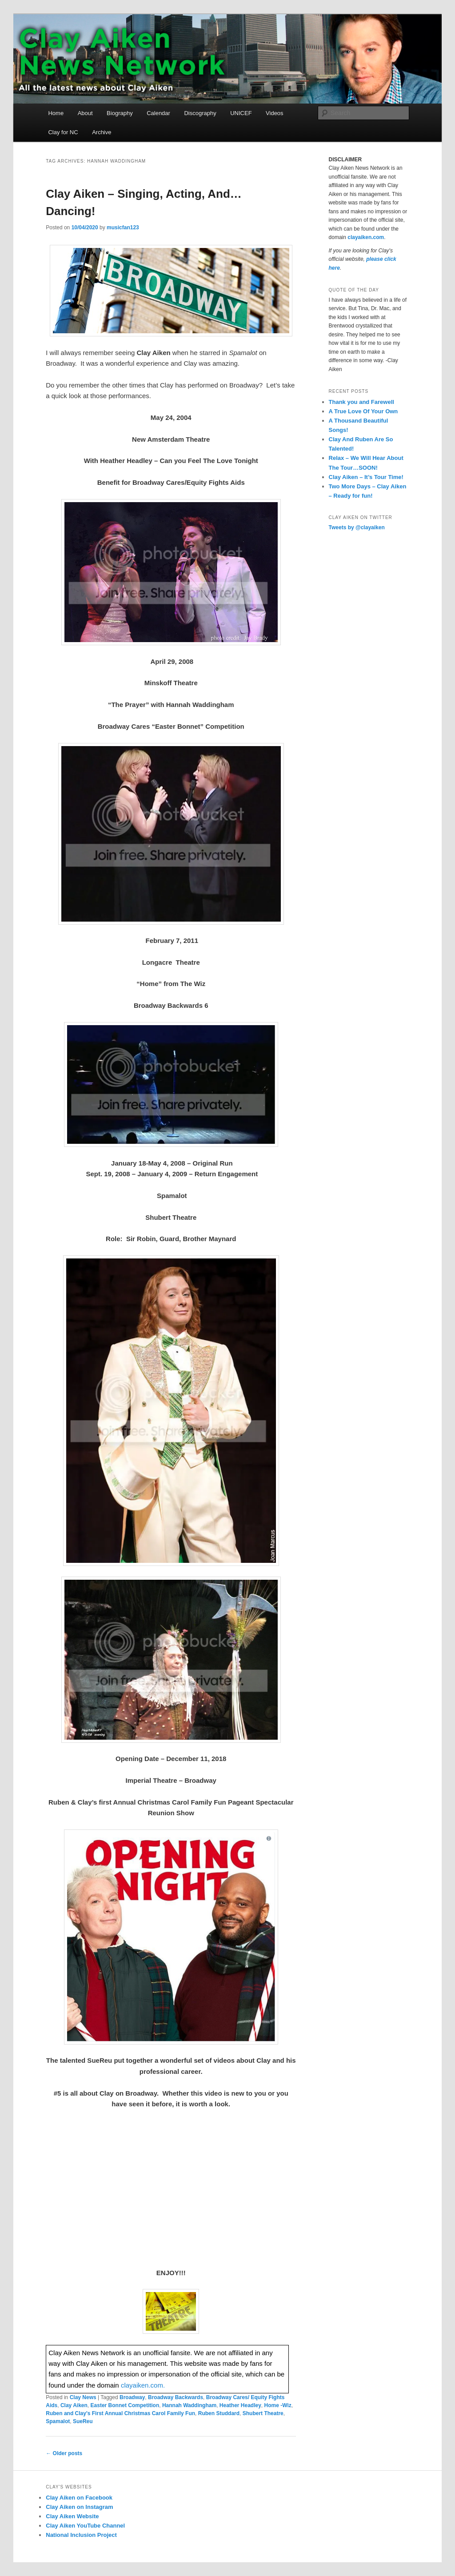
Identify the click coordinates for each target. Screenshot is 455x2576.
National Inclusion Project (81, 2535)
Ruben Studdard (218, 2413)
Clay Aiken (74, 2405)
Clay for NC (63, 132)
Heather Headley (240, 2405)
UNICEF (240, 113)
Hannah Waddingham (189, 2405)
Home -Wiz (277, 2405)
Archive (101, 132)
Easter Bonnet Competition (125, 2405)
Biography (120, 113)
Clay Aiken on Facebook (79, 2497)
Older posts (64, 2453)
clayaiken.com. (143, 2385)
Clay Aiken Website (72, 2516)
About (85, 113)
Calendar (158, 113)
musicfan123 (123, 227)
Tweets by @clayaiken (357, 527)
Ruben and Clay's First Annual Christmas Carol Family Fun (120, 2413)
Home (56, 113)
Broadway (132, 2397)
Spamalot (58, 2421)
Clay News (83, 2397)
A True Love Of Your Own (363, 411)
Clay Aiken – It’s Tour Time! (366, 477)
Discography (200, 113)
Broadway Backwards (175, 2397)
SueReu (83, 2421)
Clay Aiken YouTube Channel (85, 2525)
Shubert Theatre (263, 2413)
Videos (274, 113)
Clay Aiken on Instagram (79, 2507)
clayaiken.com (365, 237)
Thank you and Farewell (361, 402)
